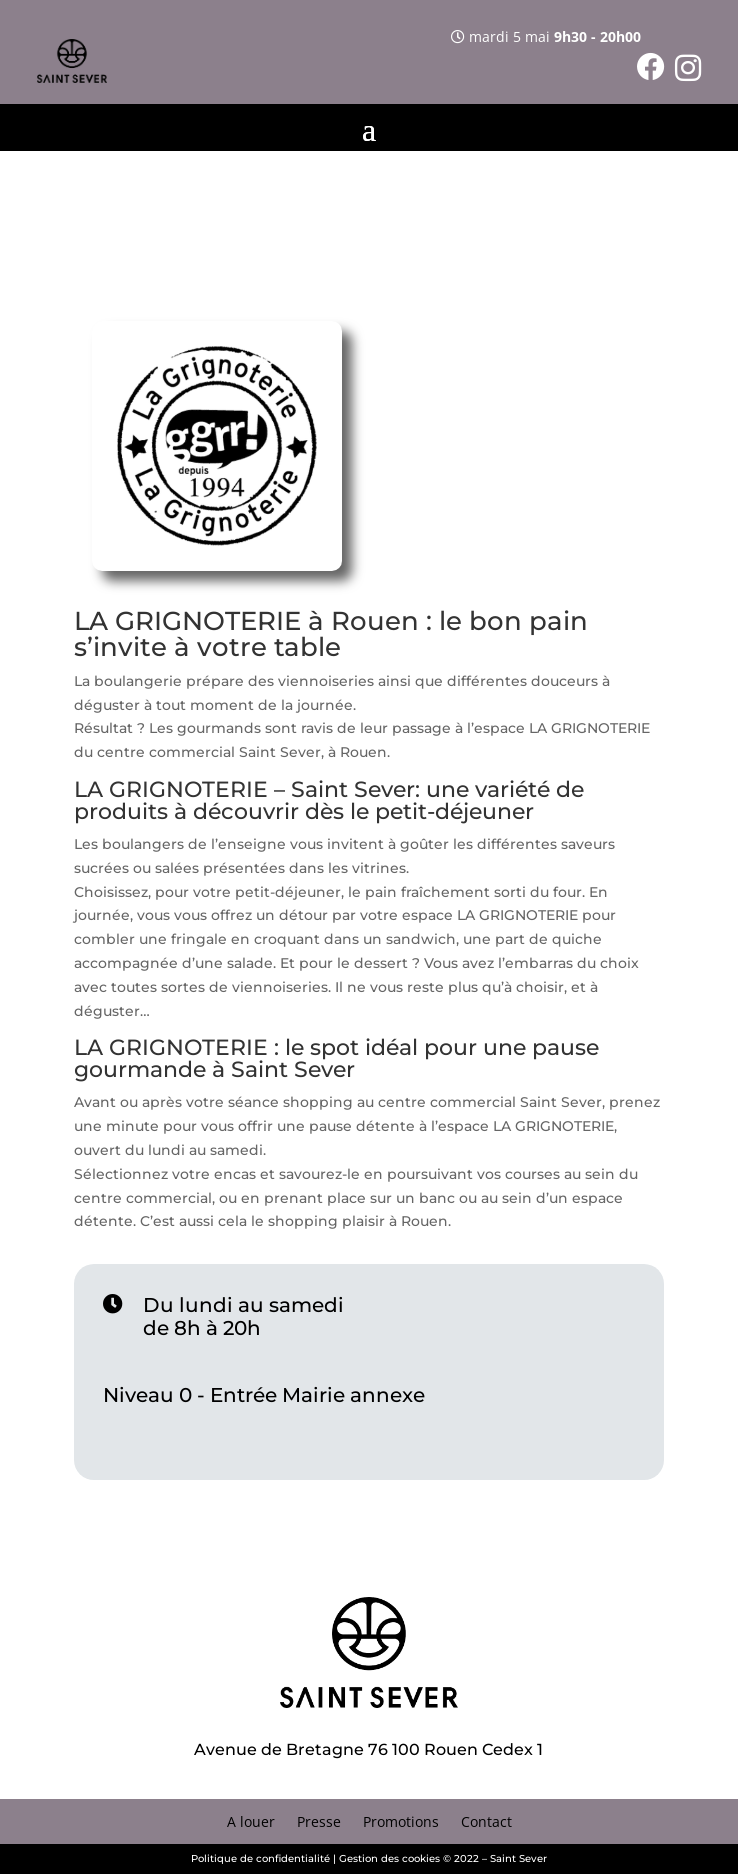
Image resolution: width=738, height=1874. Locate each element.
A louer (251, 1823)
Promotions (401, 1823)
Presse (319, 1823)
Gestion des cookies (389, 1858)
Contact (486, 1823)
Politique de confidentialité (260, 1858)
